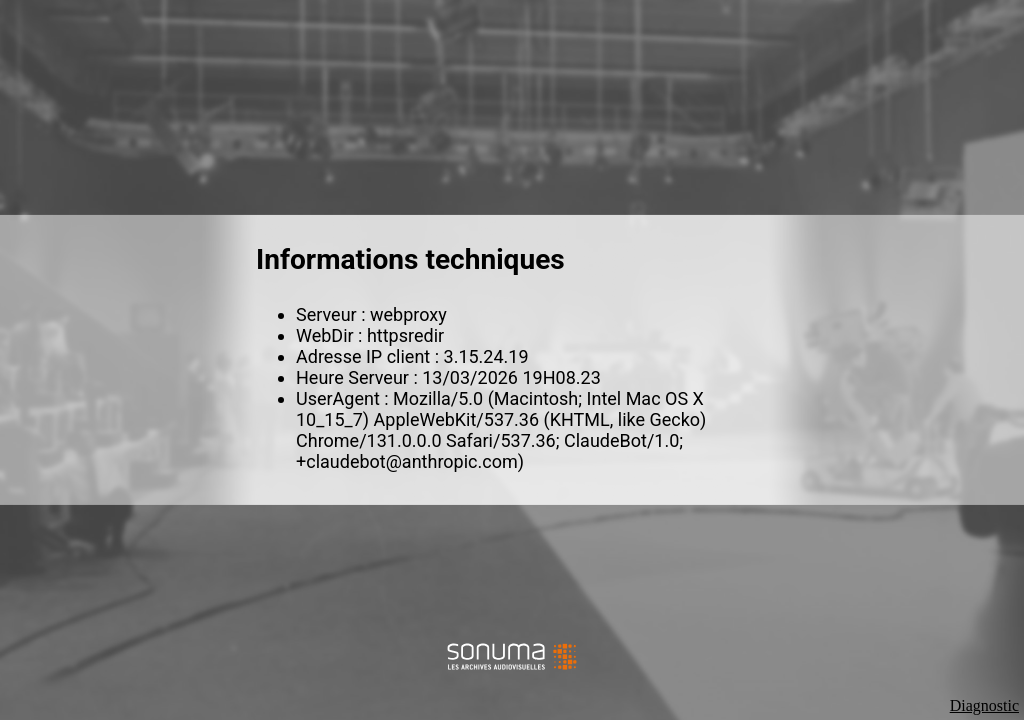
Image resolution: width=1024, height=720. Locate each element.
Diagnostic (984, 705)
